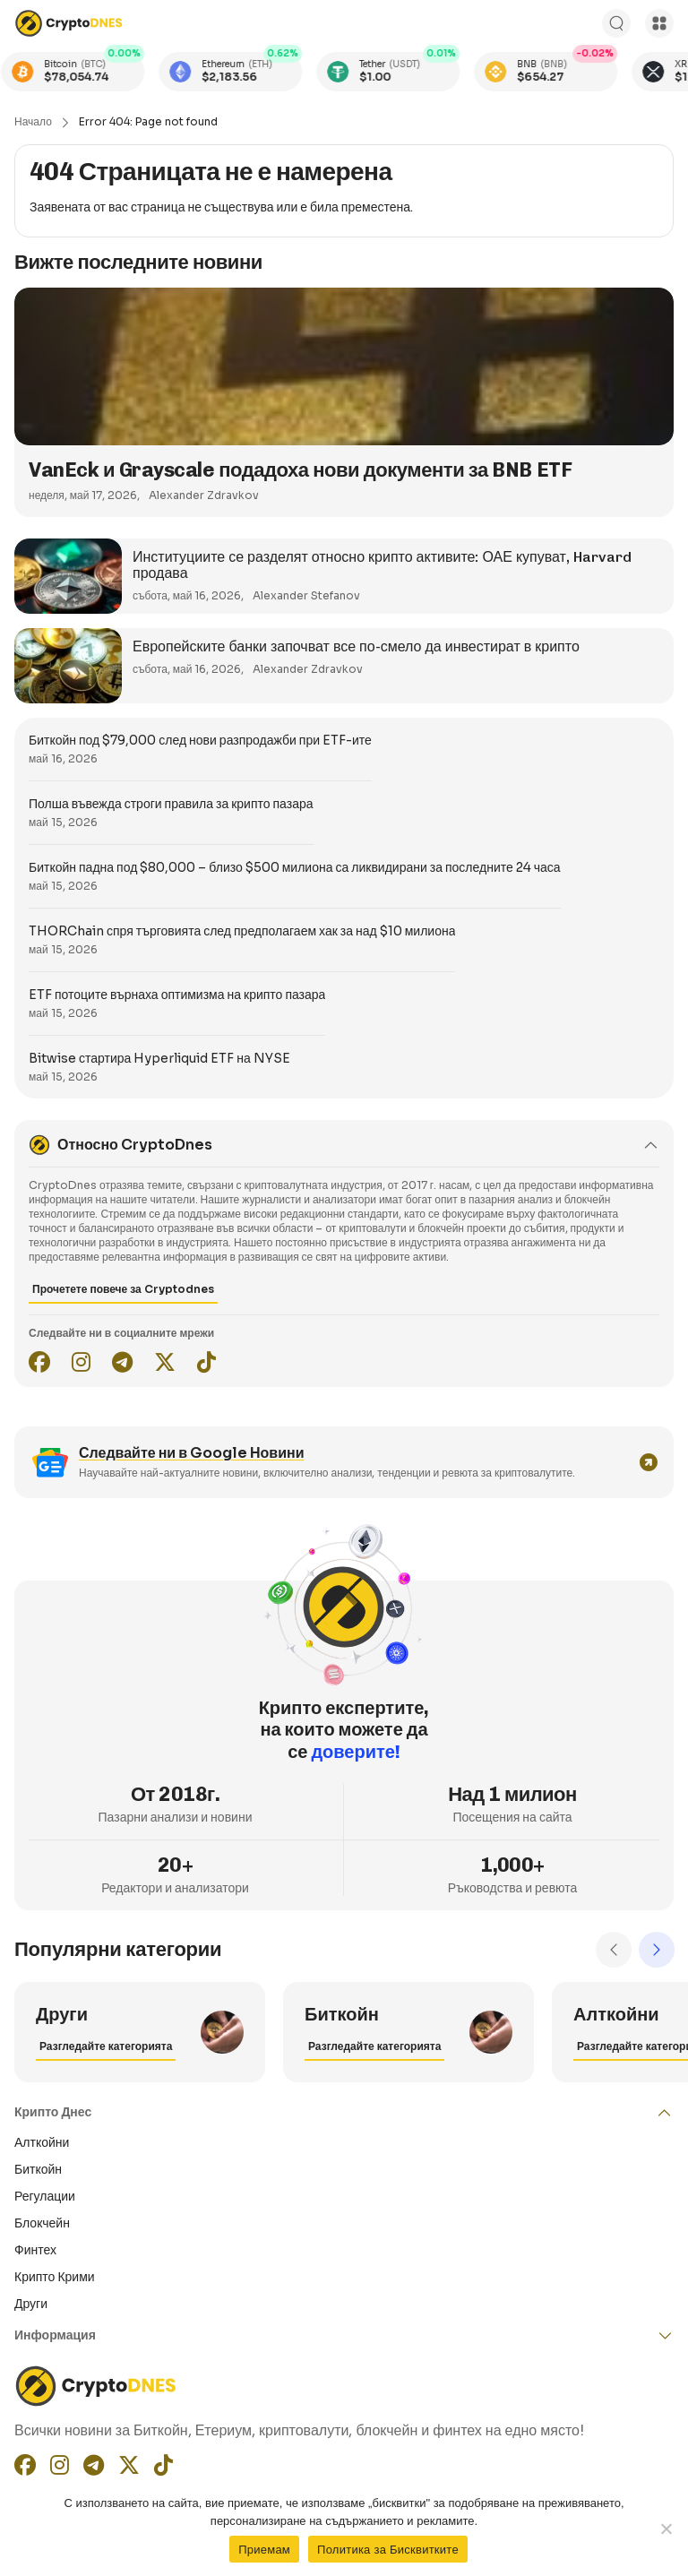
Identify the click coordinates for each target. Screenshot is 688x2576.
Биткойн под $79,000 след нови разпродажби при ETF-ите (200, 740)
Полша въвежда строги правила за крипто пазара (171, 804)
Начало (33, 121)
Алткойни (41, 2142)
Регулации (44, 2196)
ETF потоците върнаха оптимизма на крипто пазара (177, 994)
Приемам (264, 2549)
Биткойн (38, 2169)
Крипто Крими (54, 2277)
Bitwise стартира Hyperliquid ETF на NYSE (159, 1058)
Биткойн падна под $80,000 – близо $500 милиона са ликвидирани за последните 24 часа (295, 867)
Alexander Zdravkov (204, 495)
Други (30, 2304)
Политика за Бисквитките (388, 2549)
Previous (614, 1950)
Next (657, 1950)
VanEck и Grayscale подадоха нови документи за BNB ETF (300, 470)
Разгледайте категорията (105, 2046)
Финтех (35, 2250)
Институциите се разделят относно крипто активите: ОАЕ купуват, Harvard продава (382, 565)
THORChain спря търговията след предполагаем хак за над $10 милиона (242, 931)
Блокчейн (42, 2223)
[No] (666, 2528)
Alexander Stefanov (306, 595)
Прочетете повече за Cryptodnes (123, 1289)
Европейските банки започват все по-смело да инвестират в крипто (356, 646)
